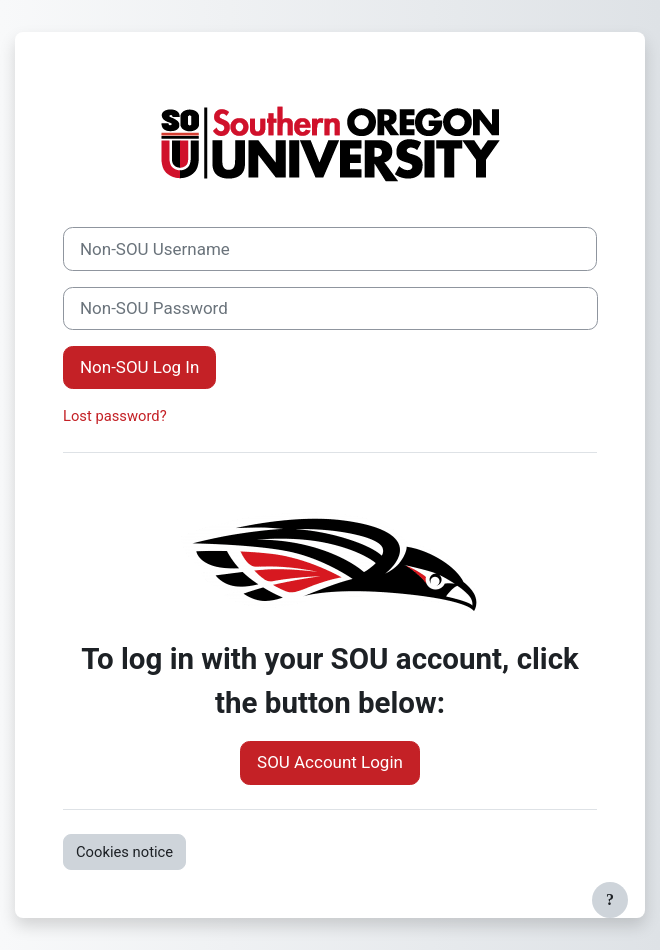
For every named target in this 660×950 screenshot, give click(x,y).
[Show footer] (610, 900)
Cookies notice (124, 852)
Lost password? (115, 416)
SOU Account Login (330, 762)
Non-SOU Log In (139, 367)
